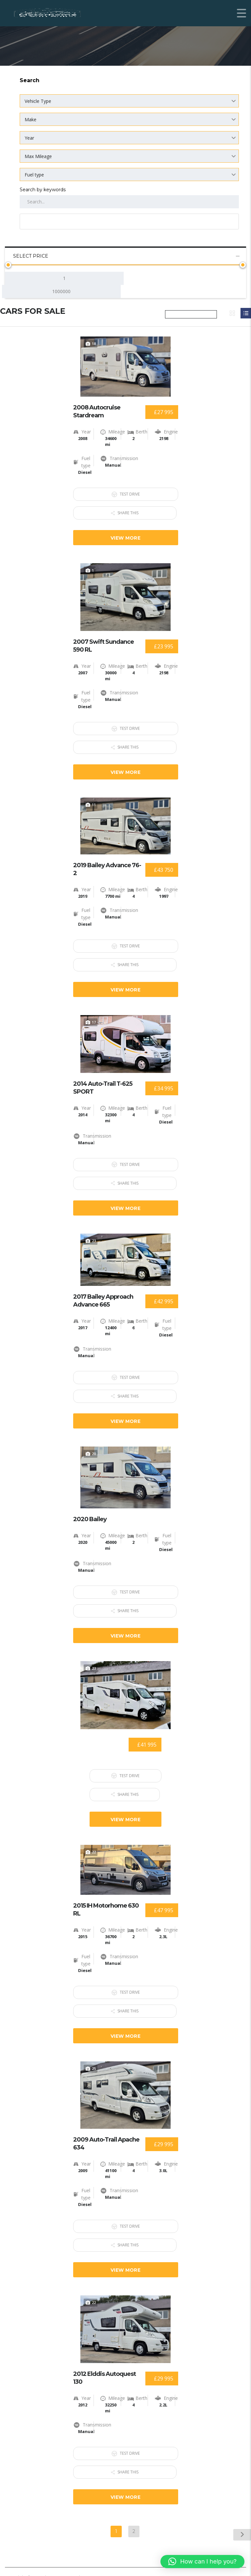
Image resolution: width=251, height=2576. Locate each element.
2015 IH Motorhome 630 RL (106, 1898)
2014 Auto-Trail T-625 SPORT (102, 1082)
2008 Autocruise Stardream (96, 411)
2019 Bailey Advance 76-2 (107, 865)
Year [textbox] (29, 138)
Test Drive (126, 494)
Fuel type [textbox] (34, 175)
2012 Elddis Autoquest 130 (104, 2363)
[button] (202, 2561)
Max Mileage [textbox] (38, 156)
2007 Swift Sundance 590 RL (103, 644)
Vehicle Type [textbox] (38, 101)
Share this (125, 511)
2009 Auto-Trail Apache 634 (106, 2130)
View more (125, 536)
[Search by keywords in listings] (129, 201)
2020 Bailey (90, 1511)
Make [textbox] (30, 119)
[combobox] (129, 100)
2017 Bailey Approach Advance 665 (103, 1294)
